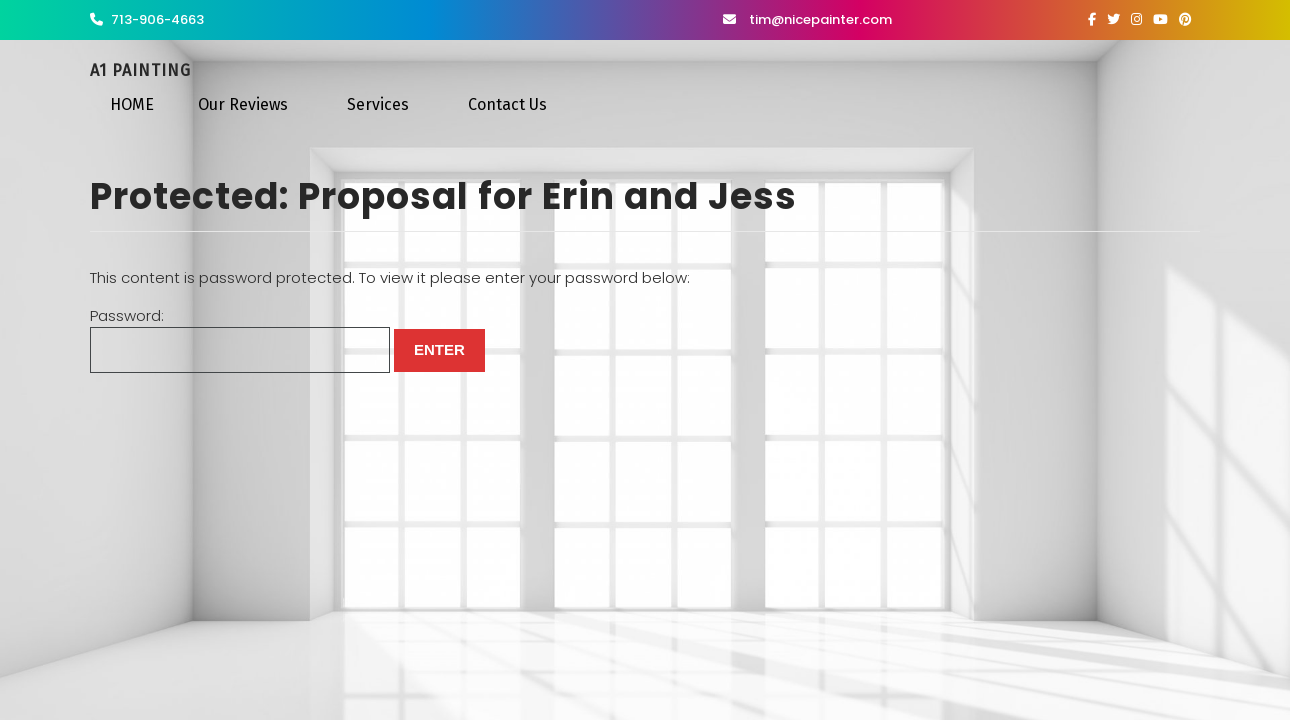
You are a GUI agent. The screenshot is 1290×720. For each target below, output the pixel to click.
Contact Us (507, 104)
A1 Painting (140, 70)
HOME (132, 104)
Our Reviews (243, 104)
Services (378, 104)
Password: (240, 339)
